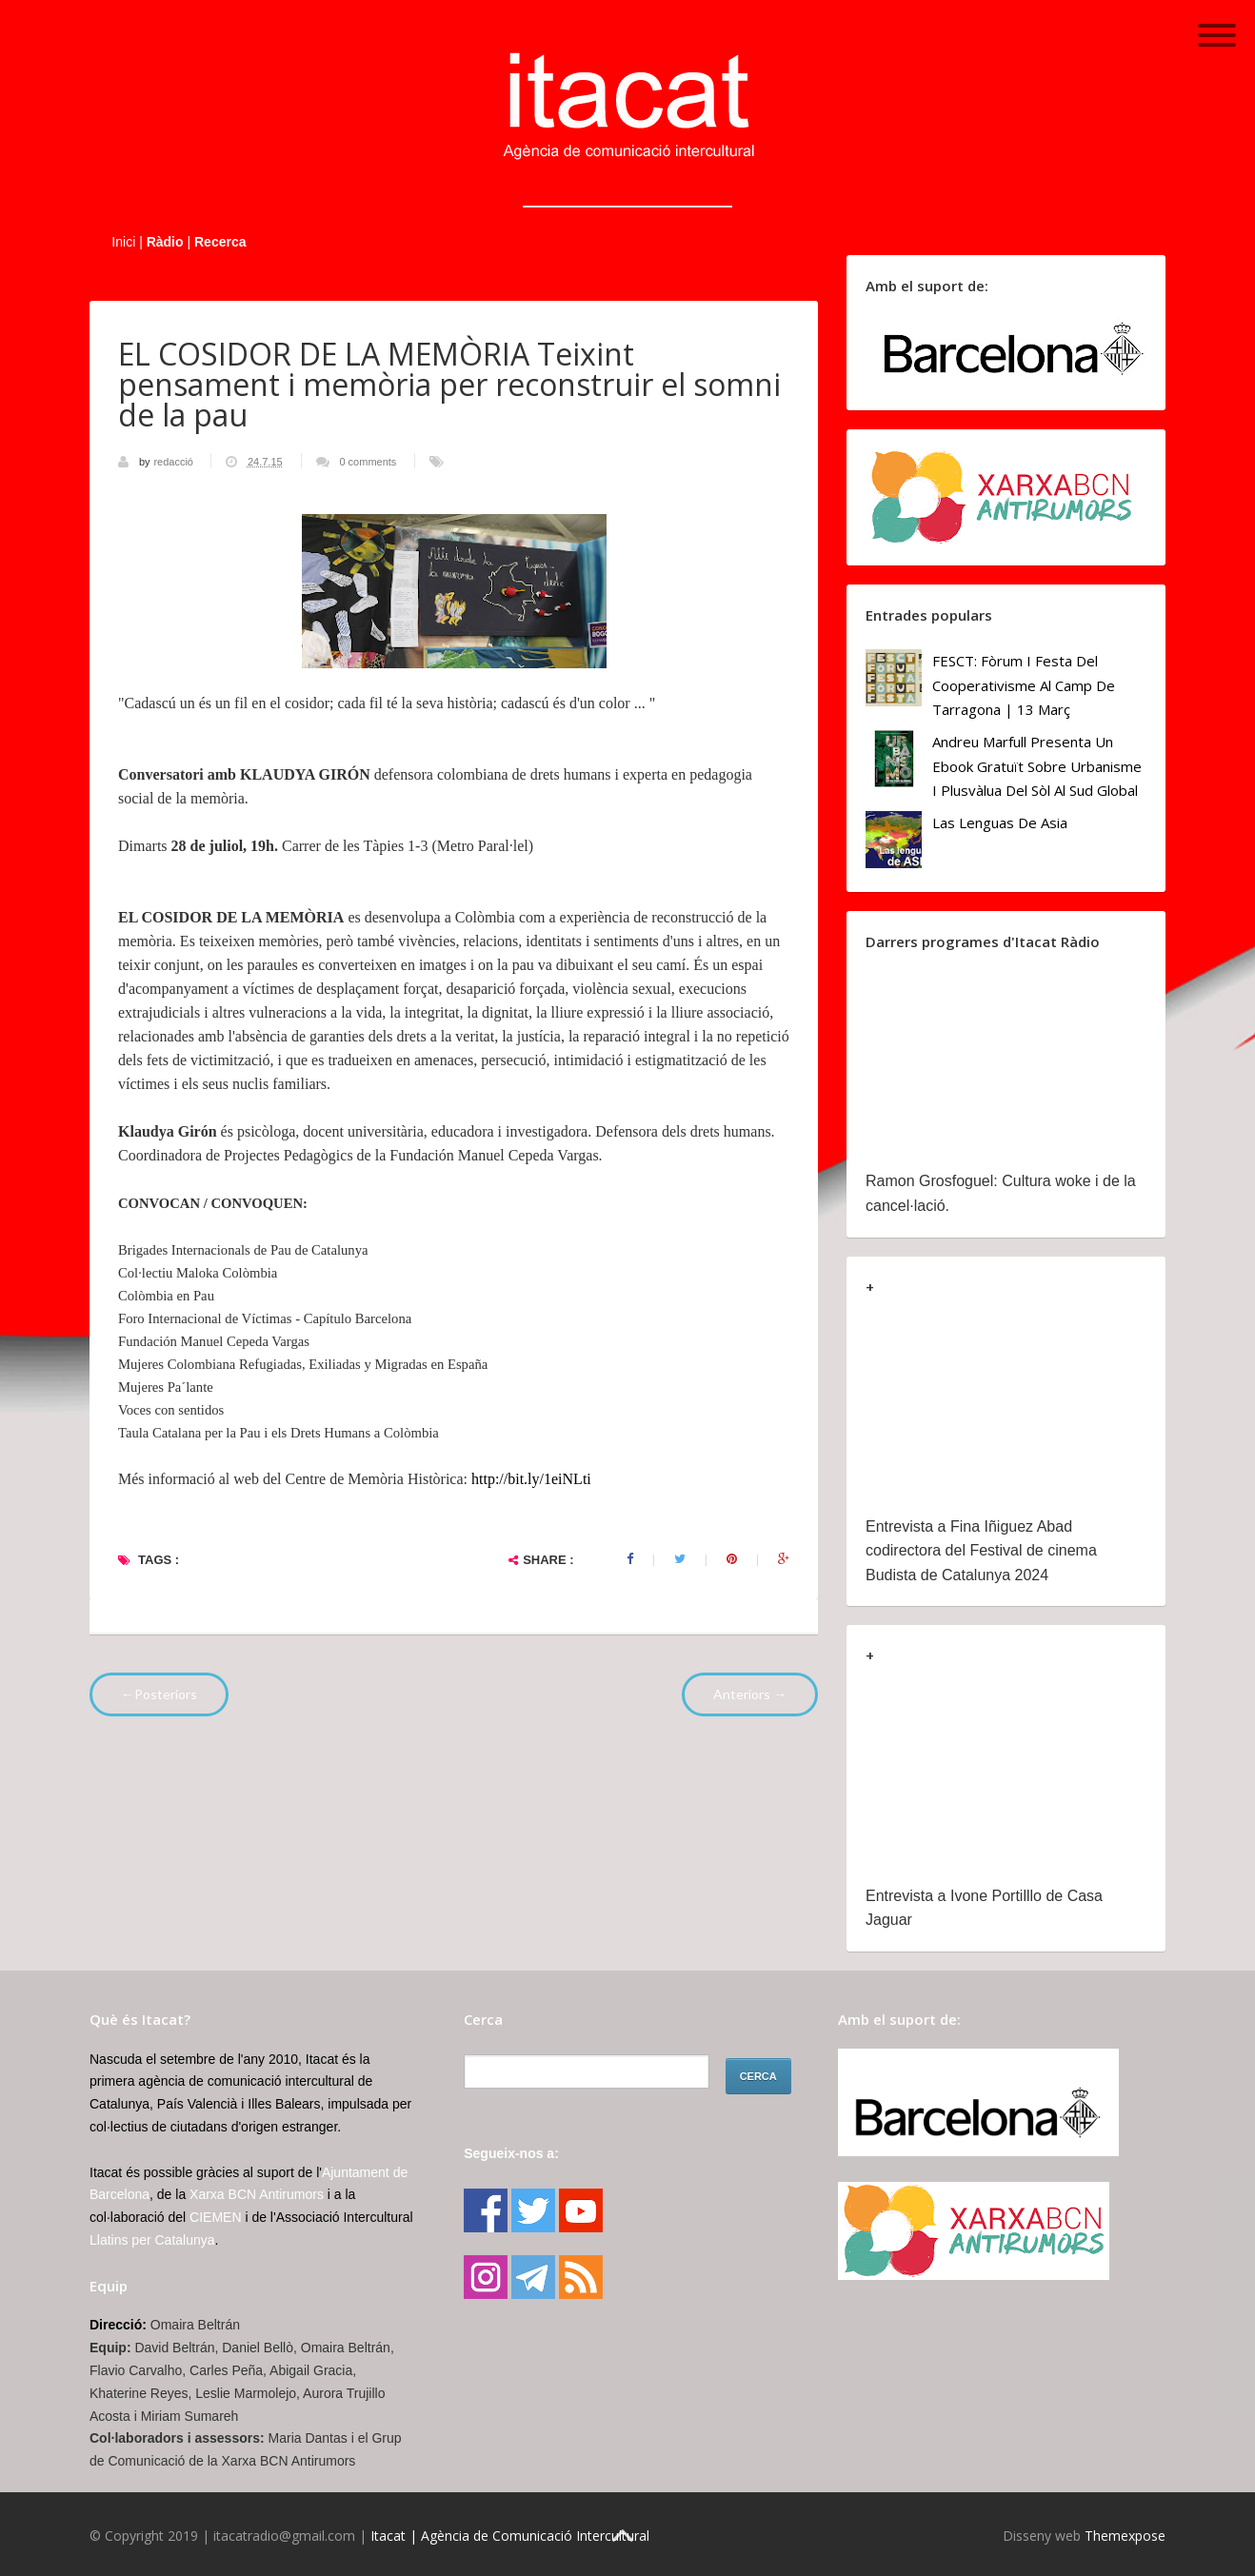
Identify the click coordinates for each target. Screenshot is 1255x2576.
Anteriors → (750, 1694)
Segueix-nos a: (511, 2153)
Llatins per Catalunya (152, 2240)
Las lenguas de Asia (999, 822)
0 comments (367, 461)
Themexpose (1125, 2535)
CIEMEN (215, 2217)
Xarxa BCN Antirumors (256, 2194)
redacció (174, 461)
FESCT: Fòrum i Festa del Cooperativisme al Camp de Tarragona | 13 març (1023, 685)
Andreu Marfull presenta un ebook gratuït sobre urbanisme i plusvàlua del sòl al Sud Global (1037, 766)
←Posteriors (159, 1694)
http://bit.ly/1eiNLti (531, 1479)
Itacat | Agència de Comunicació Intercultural (509, 2535)
